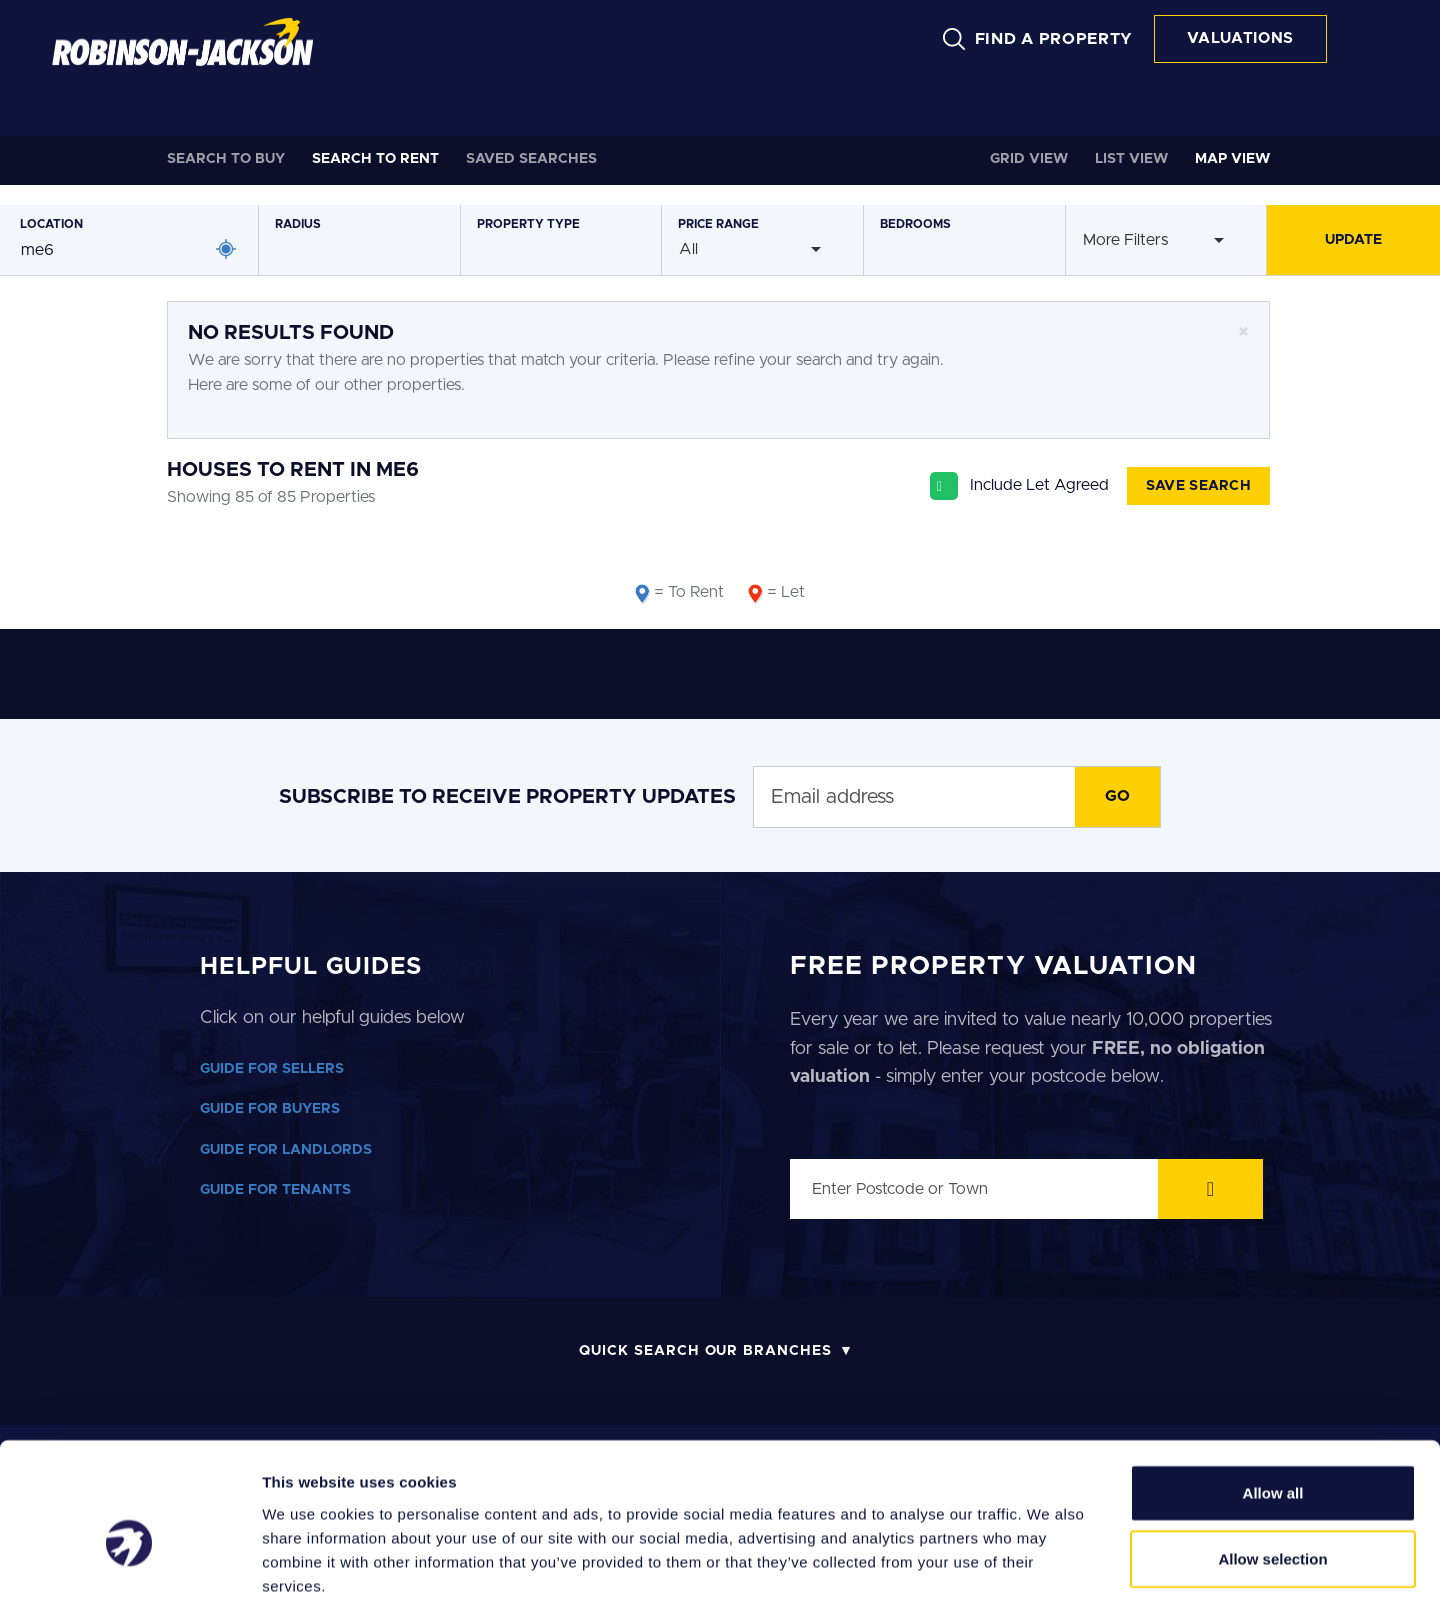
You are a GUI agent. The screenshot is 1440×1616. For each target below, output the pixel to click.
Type (528, 224)
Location (51, 224)
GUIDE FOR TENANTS (275, 1190)
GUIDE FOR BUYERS (270, 1109)
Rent (375, 159)
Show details (1049, 1576)
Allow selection (1272, 1469)
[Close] (1243, 332)
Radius (298, 224)
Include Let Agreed (1039, 485)
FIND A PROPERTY (1054, 39)
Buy (226, 159)
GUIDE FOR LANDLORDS (286, 1150)
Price (718, 224)
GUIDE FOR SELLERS (272, 1069)
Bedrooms (915, 224)
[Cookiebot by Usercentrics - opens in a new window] (129, 1577)
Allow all (1273, 1403)
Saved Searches (531, 159)
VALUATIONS (1240, 38)
